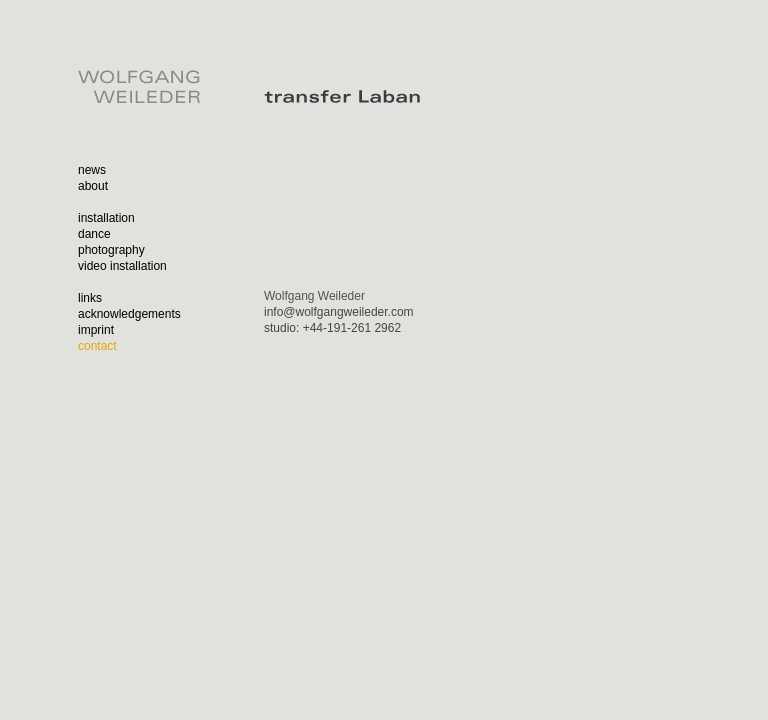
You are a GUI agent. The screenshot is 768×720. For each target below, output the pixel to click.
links (90, 298)
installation (106, 218)
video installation (122, 266)
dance (94, 234)
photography (111, 250)
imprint (96, 330)
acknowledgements (129, 314)
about (93, 186)
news (92, 170)
